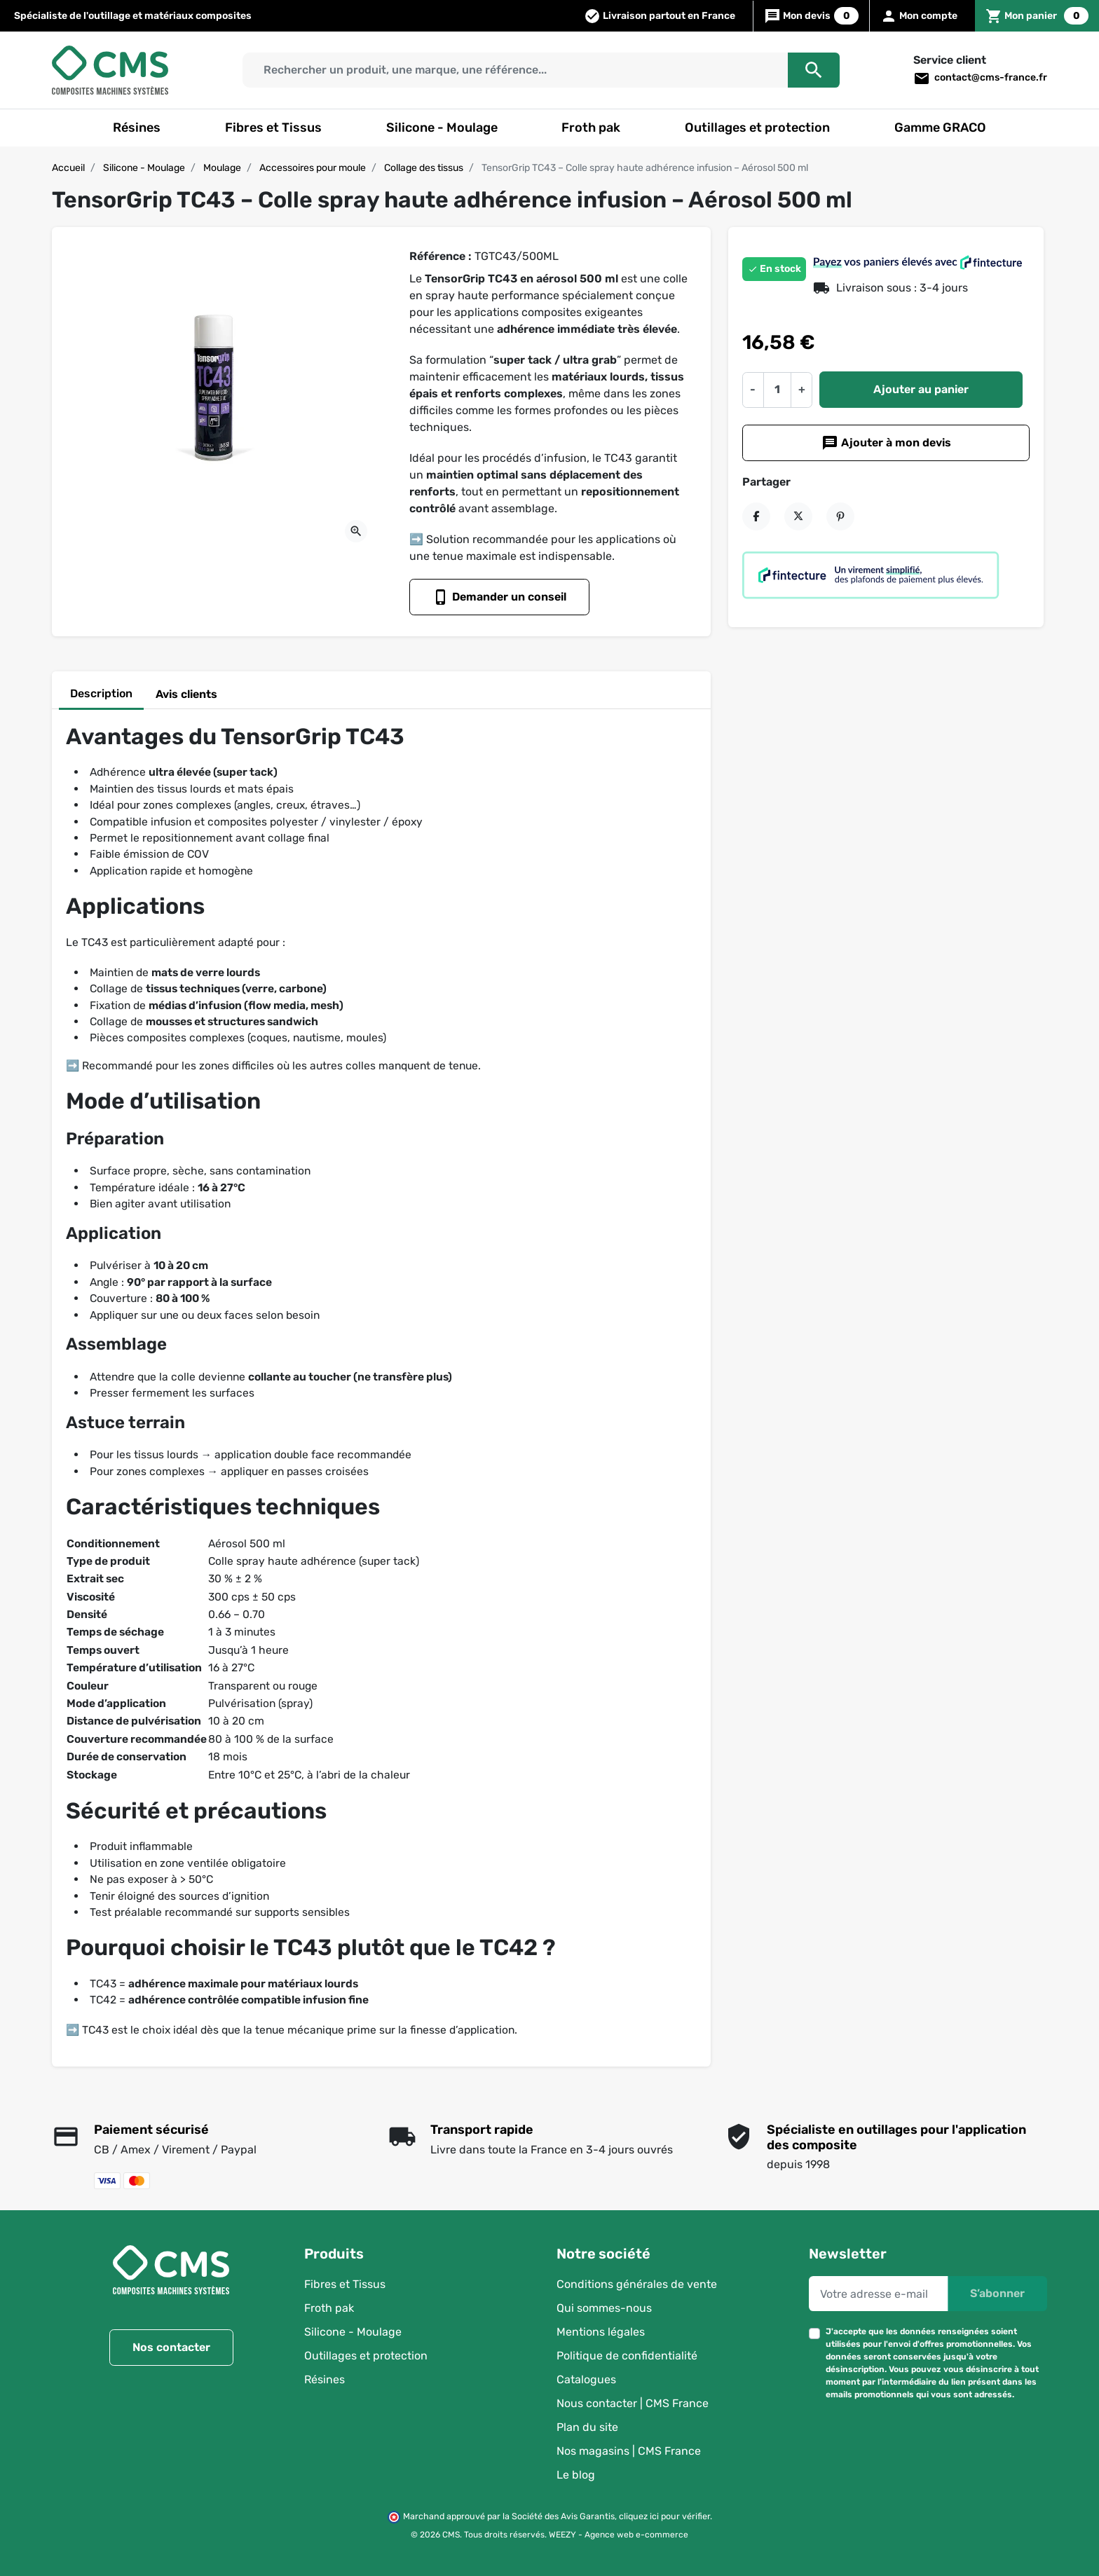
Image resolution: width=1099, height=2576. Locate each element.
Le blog (576, 2474)
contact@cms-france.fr (980, 78)
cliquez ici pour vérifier (664, 2516)
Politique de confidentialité (627, 2355)
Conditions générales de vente (637, 2284)
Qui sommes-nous (604, 2308)
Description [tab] (101, 693)
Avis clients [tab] (186, 694)
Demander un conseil (499, 597)
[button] (1037, 16)
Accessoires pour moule (312, 168)
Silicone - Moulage (144, 168)
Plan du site (587, 2427)
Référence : (440, 256)
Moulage (222, 168)
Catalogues (586, 2379)
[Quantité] (777, 389)
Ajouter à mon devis (886, 442)
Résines (324, 2379)
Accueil (68, 168)
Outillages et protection (366, 2355)
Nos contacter (171, 2347)
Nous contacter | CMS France (633, 2403)
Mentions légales (601, 2331)
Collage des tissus (423, 168)
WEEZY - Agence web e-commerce (618, 2535)
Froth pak (329, 2308)
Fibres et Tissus (344, 2284)
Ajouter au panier (921, 389)
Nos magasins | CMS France (629, 2451)
